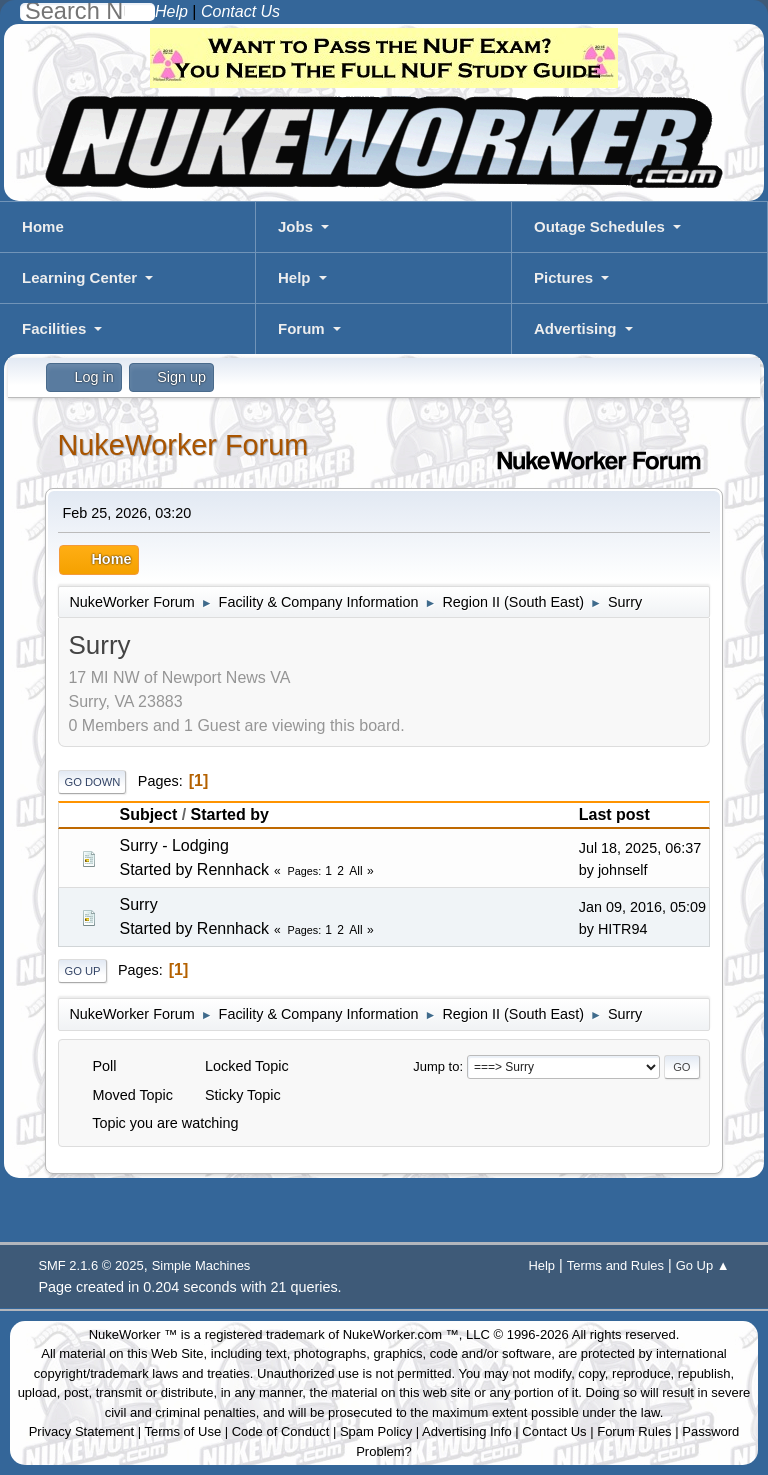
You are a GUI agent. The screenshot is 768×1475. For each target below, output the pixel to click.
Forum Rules (634, 1431)
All (355, 871)
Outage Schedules (599, 226)
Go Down (92, 782)
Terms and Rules (615, 1265)
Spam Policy (376, 1431)
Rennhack (233, 869)
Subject (148, 814)
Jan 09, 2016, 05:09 (642, 907)
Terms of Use (183, 1431)
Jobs (295, 226)
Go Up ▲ (703, 1265)
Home (43, 226)
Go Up (82, 971)
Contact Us (554, 1431)
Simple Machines (201, 1265)
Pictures (563, 277)
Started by (230, 814)
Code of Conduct (281, 1431)
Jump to (436, 1066)
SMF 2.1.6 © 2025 (90, 1265)
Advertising (575, 328)
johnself (623, 870)
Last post (614, 814)
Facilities (54, 328)
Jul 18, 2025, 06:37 (640, 848)
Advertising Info (467, 1431)
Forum (301, 328)
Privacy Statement (82, 1431)
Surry (138, 904)
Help (294, 277)
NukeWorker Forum (182, 445)
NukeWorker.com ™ (401, 1334)
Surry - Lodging (173, 845)
